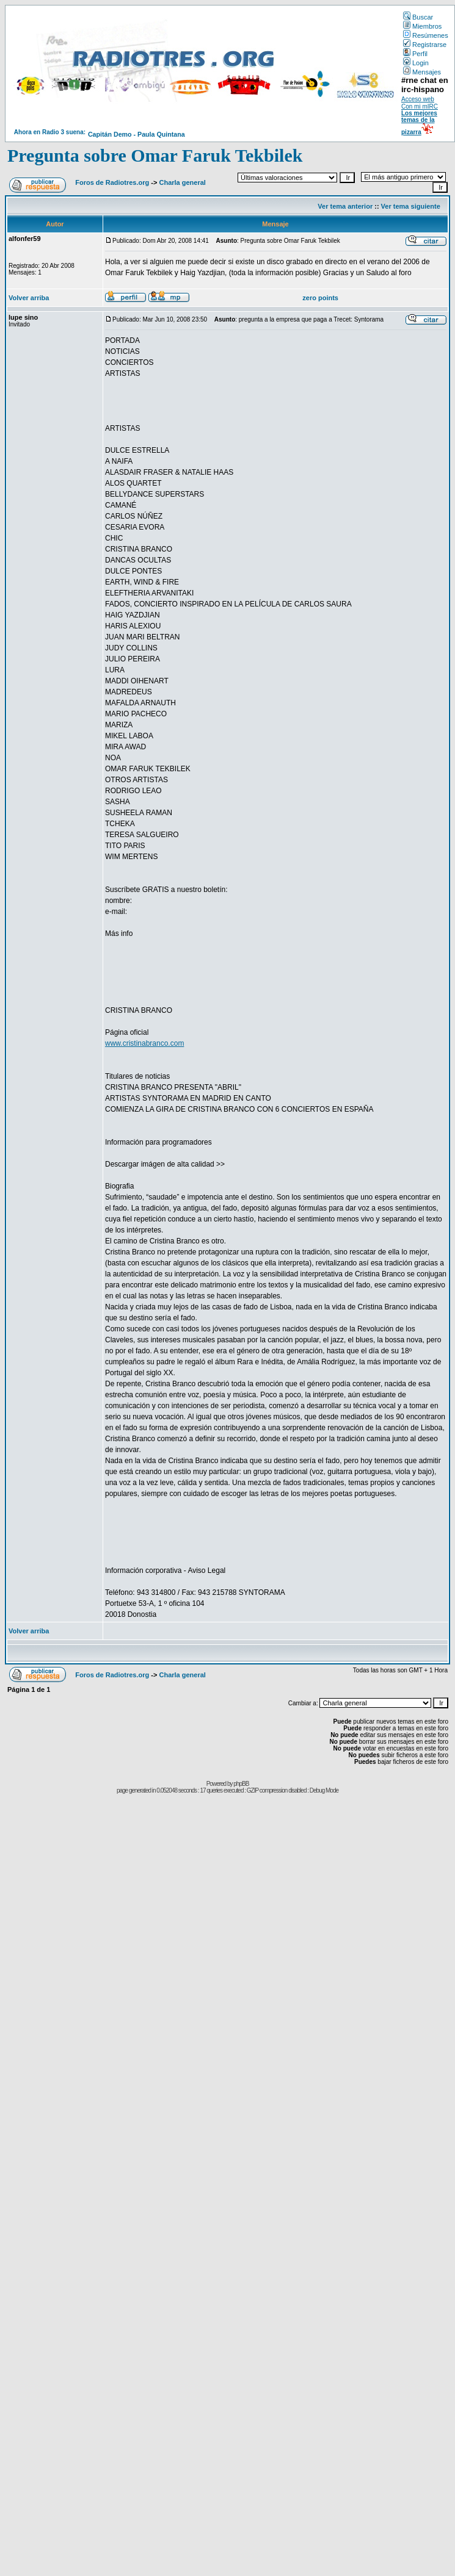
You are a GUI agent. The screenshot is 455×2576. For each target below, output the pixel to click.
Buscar (418, 17)
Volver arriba (29, 297)
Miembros (422, 26)
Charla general (182, 182)
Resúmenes (425, 35)
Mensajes (422, 72)
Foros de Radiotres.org (112, 182)
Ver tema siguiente (410, 206)
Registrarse (424, 44)
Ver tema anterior (345, 206)
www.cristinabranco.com (144, 1043)
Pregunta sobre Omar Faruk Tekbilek (154, 155)
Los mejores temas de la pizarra (419, 122)
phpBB (241, 1783)
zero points (320, 297)
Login (416, 63)
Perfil (415, 53)
